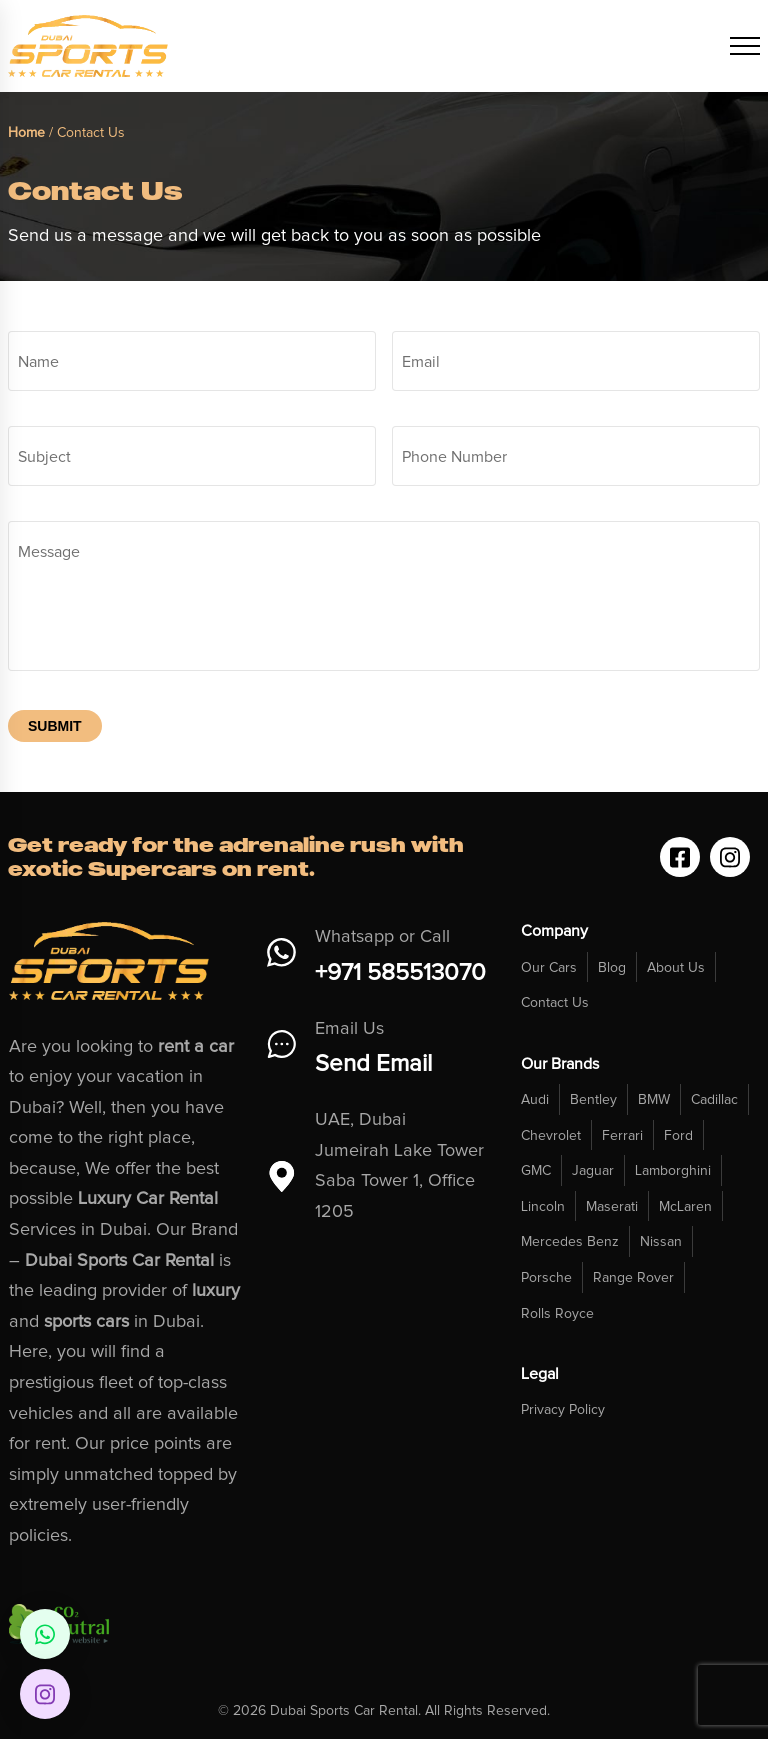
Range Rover (633, 1278)
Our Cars (549, 968)
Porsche (546, 1278)
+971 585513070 (400, 973)
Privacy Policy (563, 1410)
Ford (678, 1136)
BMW (654, 1100)
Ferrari (622, 1136)
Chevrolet (551, 1136)
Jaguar (593, 1171)
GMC (536, 1171)
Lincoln (543, 1207)
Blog (612, 968)
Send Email (373, 1064)
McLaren (685, 1207)
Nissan (661, 1242)
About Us (676, 968)
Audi (535, 1100)
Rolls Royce (557, 1314)
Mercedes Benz (570, 1242)
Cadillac (714, 1100)
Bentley (593, 1100)
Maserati (612, 1207)
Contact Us (555, 1003)
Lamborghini (673, 1171)
